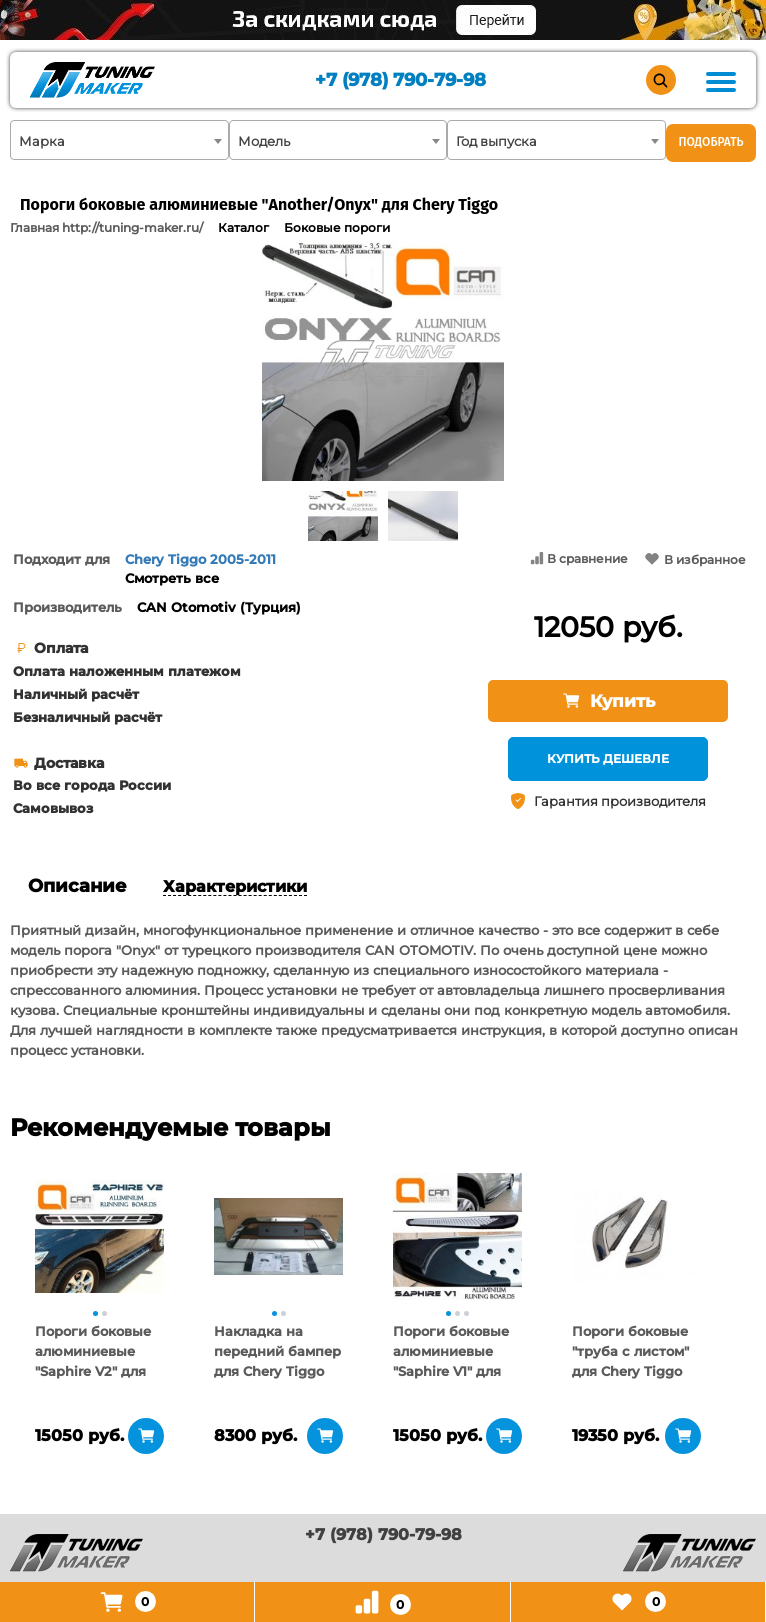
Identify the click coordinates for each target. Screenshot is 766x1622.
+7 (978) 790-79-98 (400, 80)
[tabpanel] (99, 1236)
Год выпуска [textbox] (496, 141)
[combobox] (119, 140)
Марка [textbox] (42, 141)
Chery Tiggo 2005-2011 (200, 559)
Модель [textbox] (264, 141)
